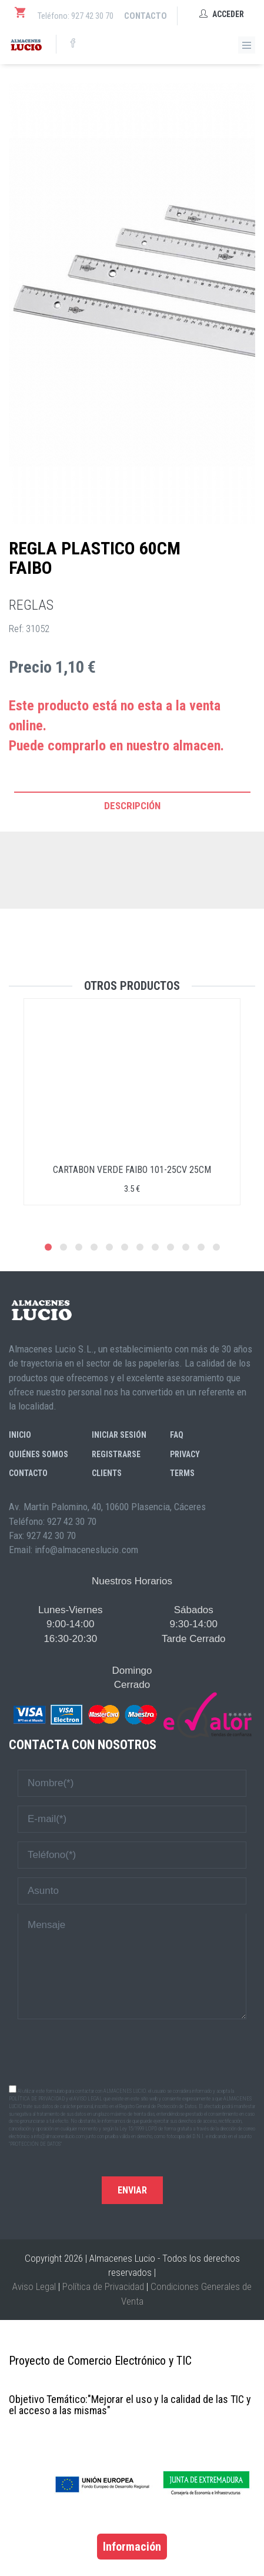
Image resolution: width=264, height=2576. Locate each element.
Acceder (221, 14)
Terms (182, 1473)
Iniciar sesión (119, 1435)
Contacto (145, 16)
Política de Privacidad (103, 2286)
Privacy (185, 1454)
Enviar (132, 2190)
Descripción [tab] (132, 806)
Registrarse (116, 1454)
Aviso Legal (34, 2286)
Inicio (20, 1435)
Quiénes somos (38, 1454)
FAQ (176, 1435)
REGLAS (31, 605)
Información (132, 2547)
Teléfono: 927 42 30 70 (75, 16)
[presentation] (132, 2051)
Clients (107, 1473)
